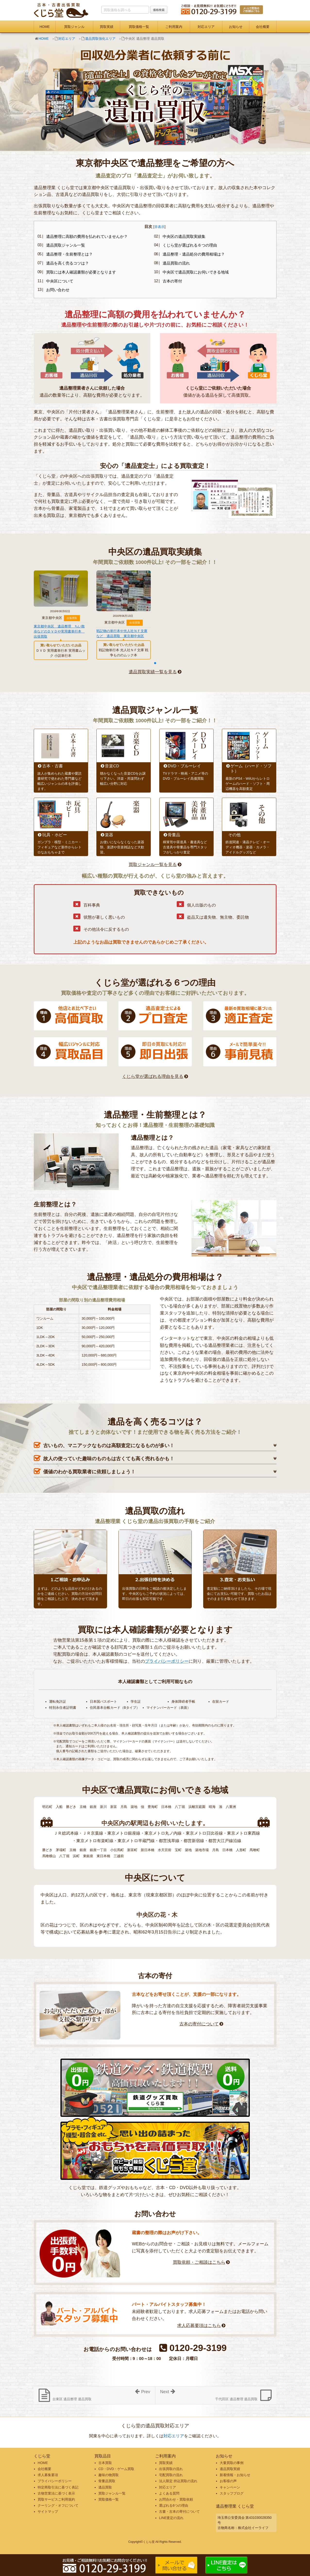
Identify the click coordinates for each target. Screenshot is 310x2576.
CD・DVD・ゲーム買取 (116, 2469)
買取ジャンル (74, 27)
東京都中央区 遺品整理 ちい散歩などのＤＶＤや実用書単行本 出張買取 (59, 631)
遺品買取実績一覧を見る (153, 671)
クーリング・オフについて (58, 2505)
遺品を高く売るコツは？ (67, 263)
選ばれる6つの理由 (173, 2505)
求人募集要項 (48, 2475)
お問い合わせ (57, 290)
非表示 (159, 227)
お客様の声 (228, 2481)
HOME (45, 27)
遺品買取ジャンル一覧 (65, 245)
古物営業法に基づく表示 (56, 2493)
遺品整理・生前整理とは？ (69, 254)
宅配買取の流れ (171, 2475)
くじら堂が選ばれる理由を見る (152, 1076)
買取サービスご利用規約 (56, 2499)
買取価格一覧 (139, 27)
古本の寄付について (199, 2024)
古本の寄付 (172, 281)
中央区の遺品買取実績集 (184, 236)
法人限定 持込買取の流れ (178, 2481)
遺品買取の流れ (176, 263)
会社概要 (262, 27)
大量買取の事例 (231, 2463)
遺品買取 (105, 2487)
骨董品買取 (106, 2481)
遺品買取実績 (230, 2469)
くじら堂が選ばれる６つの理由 (190, 245)
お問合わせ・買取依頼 (176, 2499)
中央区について (59, 281)
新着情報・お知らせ (235, 2475)
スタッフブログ (231, 2493)
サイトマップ (48, 2511)
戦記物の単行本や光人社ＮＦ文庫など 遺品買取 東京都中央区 (121, 633)
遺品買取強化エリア (100, 38)
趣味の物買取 (108, 2475)
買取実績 (106, 27)
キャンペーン (230, 2487)
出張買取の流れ (171, 2469)
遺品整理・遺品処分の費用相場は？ (194, 254)
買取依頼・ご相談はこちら (199, 2262)
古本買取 (105, 2463)
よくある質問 (169, 2493)
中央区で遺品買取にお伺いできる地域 (196, 272)
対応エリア (206, 27)
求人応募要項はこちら (199, 2325)
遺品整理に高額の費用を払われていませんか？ (87, 236)
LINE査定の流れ (171, 2518)
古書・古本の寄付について (179, 2511)
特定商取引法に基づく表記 (58, 2487)
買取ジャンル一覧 (112, 2493)
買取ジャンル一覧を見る (153, 864)
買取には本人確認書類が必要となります (81, 272)
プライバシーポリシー (167, 1661)
